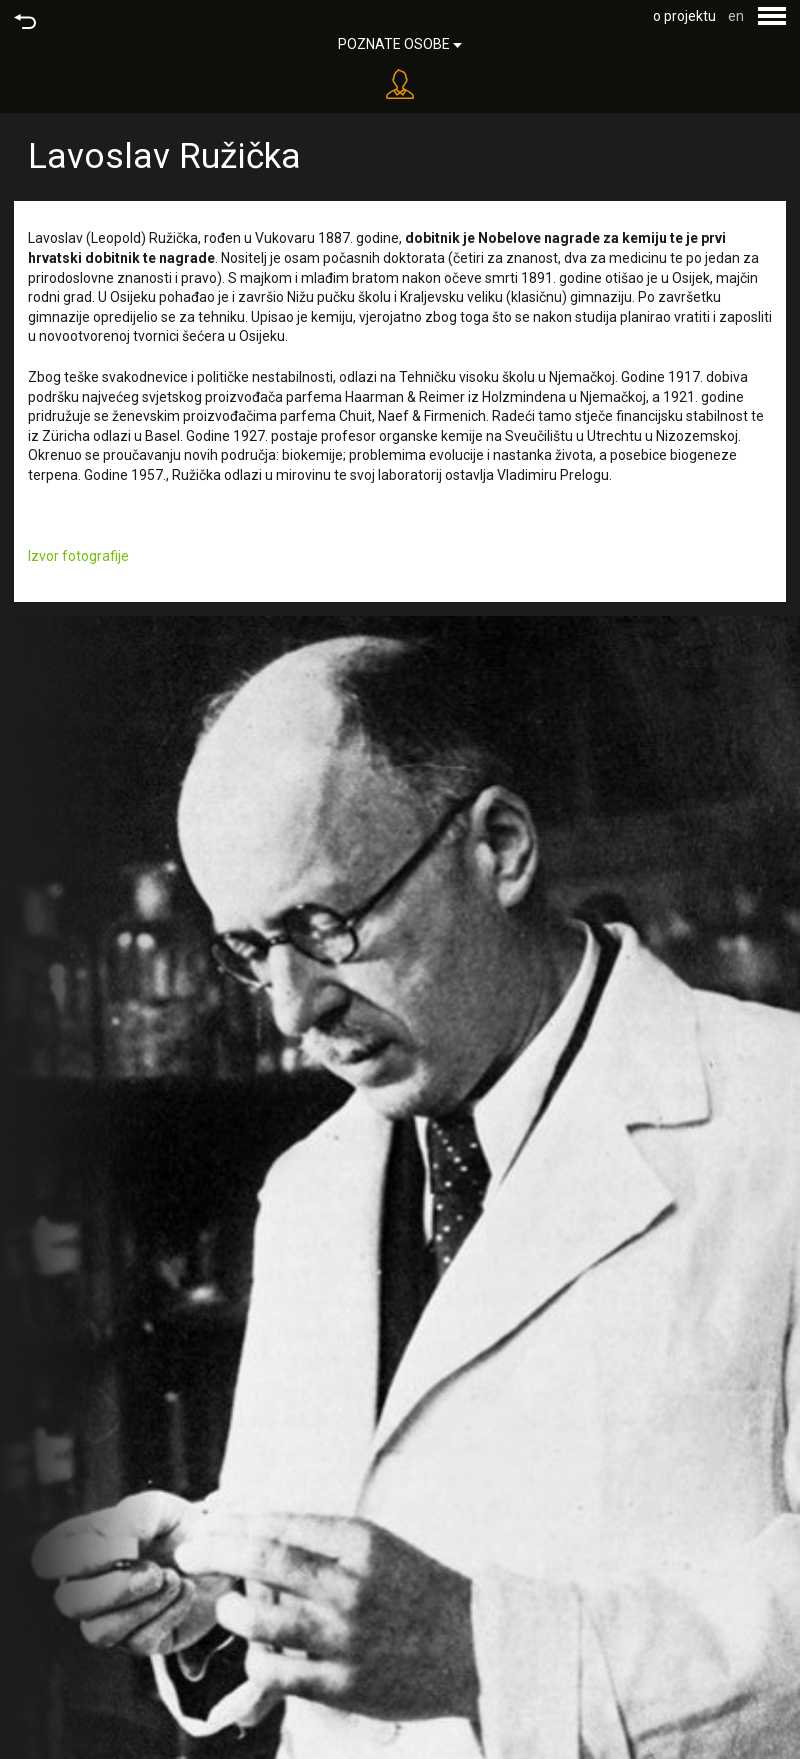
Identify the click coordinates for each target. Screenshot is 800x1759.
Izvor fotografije (78, 556)
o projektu (684, 16)
